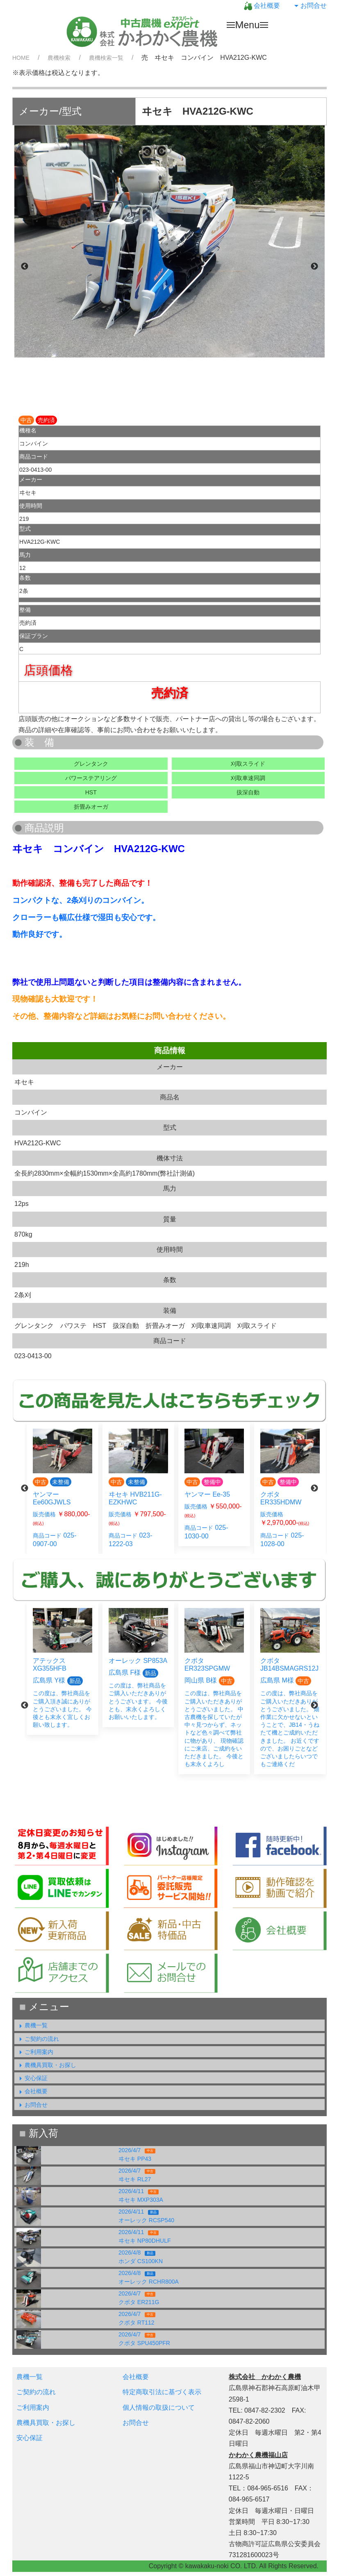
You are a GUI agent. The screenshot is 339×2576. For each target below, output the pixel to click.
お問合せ (309, 5)
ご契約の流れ (37, 2038)
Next (314, 266)
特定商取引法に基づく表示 (162, 2391)
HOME (21, 57)
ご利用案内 (34, 2052)
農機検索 (59, 57)
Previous (24, 266)
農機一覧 (32, 2025)
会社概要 (262, 5)
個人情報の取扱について (159, 2407)
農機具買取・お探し (46, 2065)
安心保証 (32, 2078)
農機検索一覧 (106, 57)
